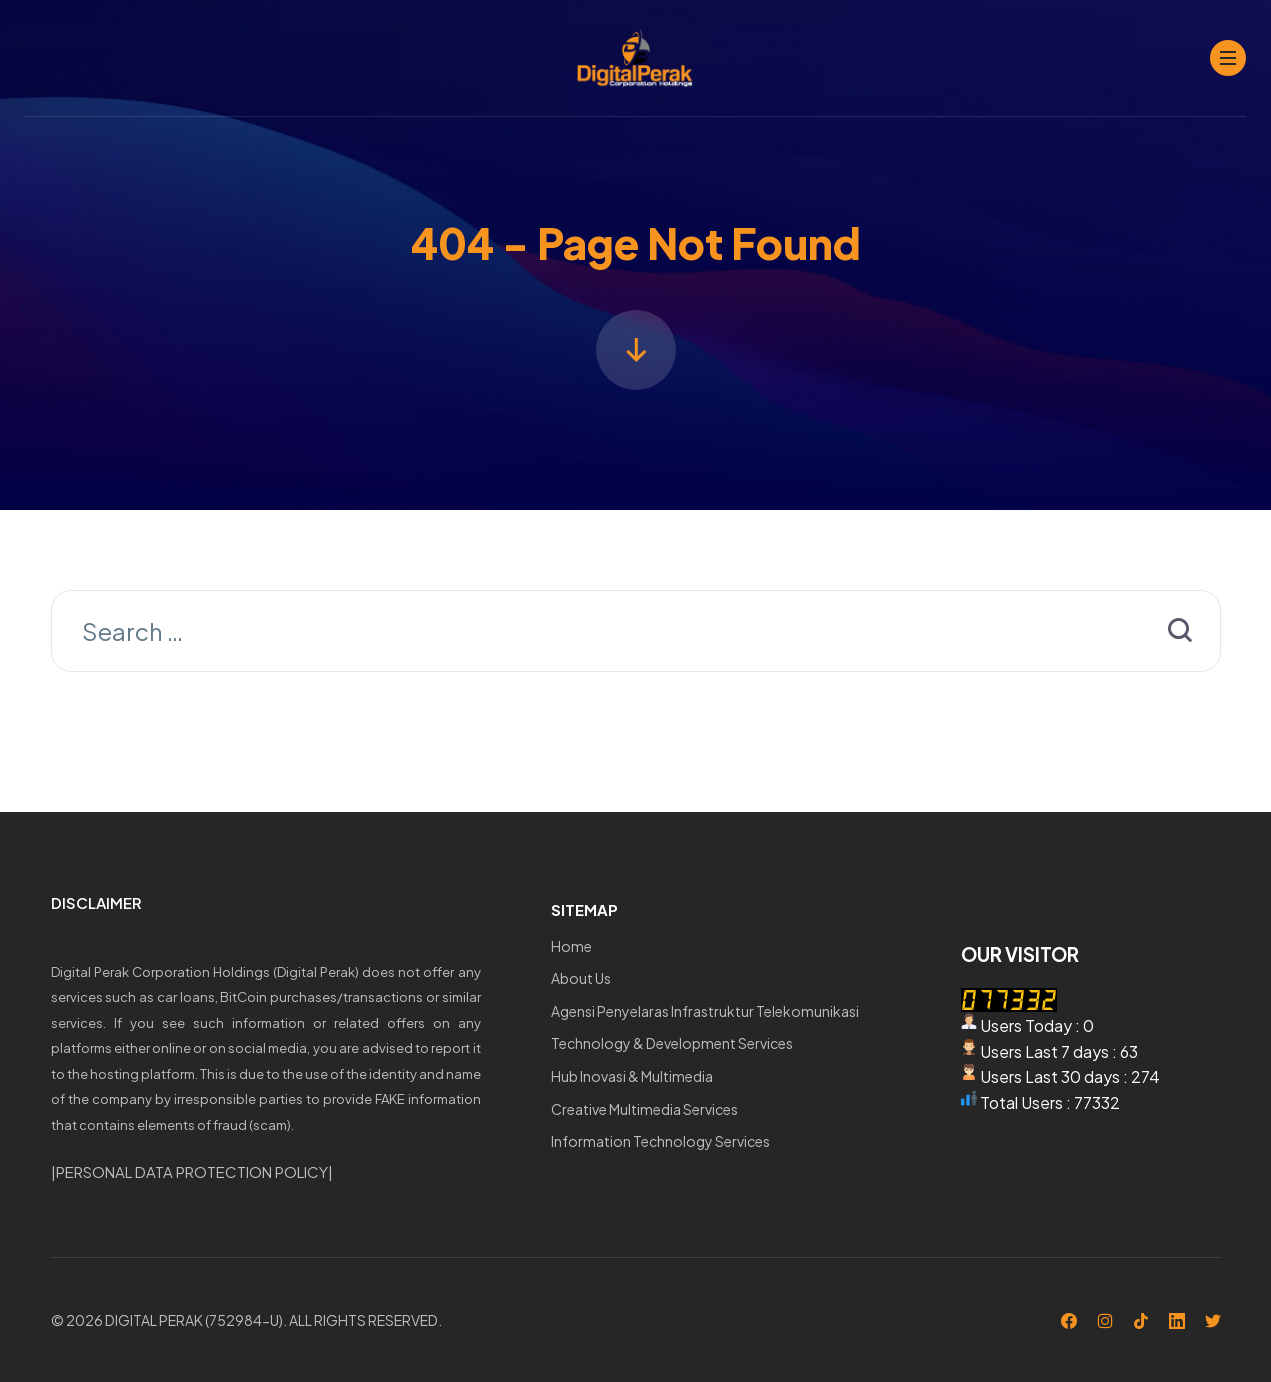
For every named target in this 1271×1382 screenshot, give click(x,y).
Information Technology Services (660, 1141)
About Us (581, 978)
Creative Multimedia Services (644, 1109)
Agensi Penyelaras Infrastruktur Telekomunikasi (705, 1011)
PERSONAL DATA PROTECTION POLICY (192, 1171)
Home (571, 946)
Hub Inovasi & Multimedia (632, 1076)
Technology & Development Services (672, 1043)
